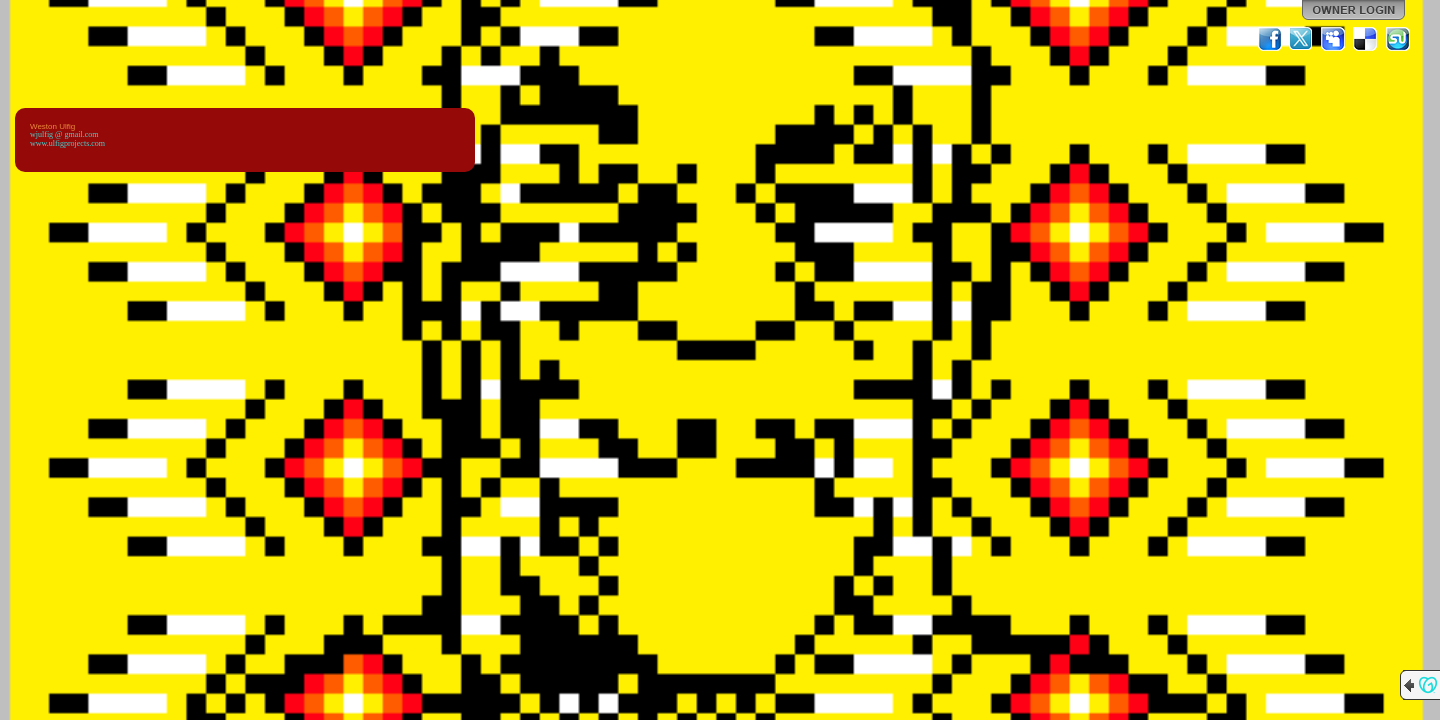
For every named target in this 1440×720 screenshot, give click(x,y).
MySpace (1334, 39)
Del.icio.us (1366, 39)
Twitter (1302, 39)
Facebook (1270, 39)
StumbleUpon (1398, 39)
